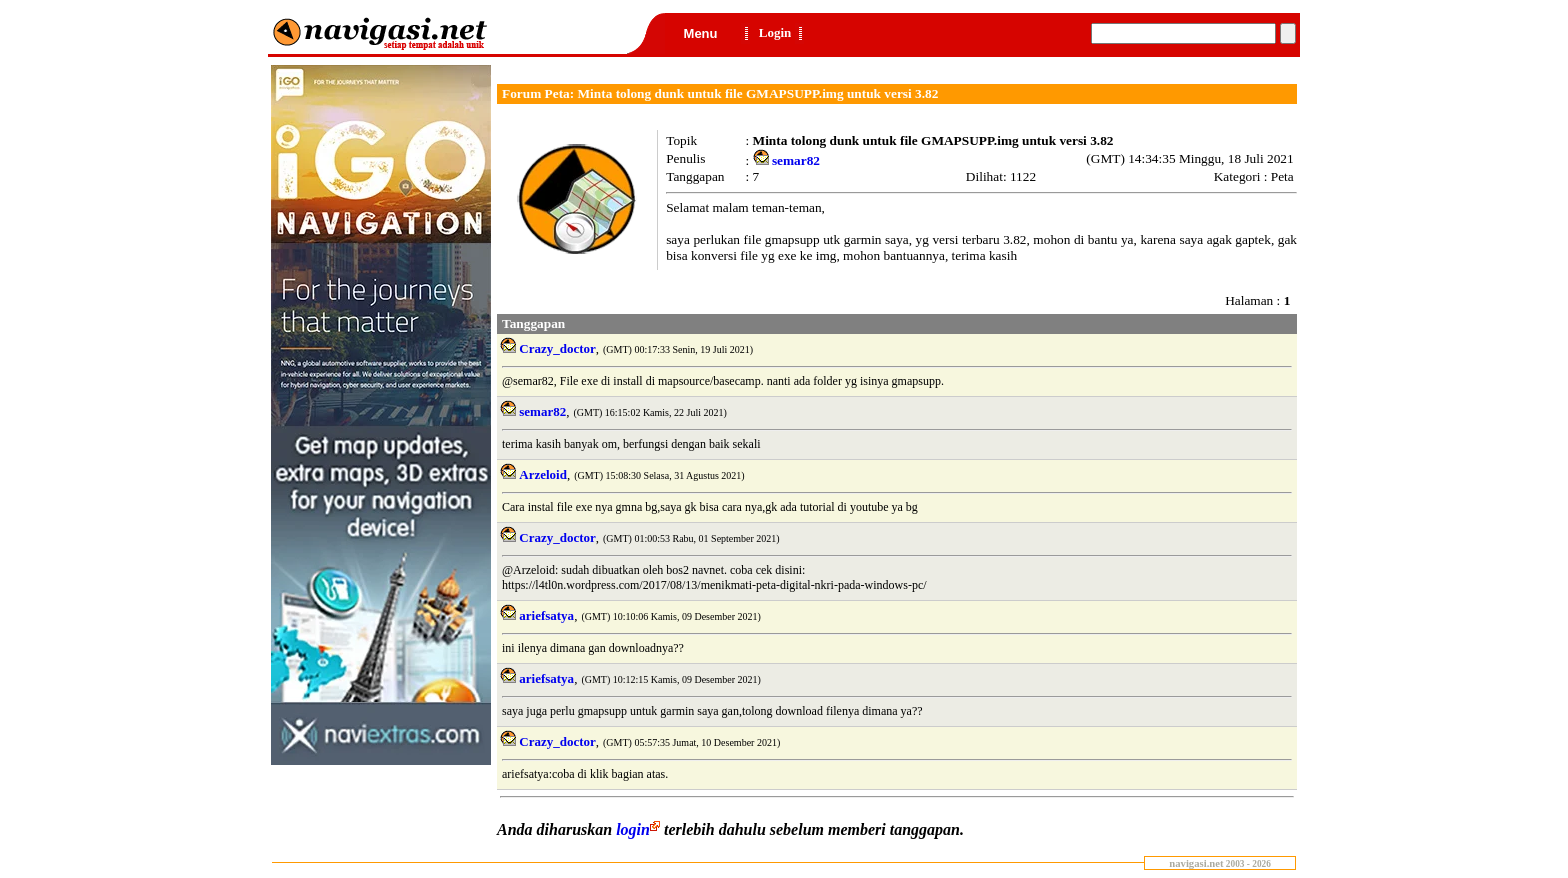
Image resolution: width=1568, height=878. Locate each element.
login (640, 829)
